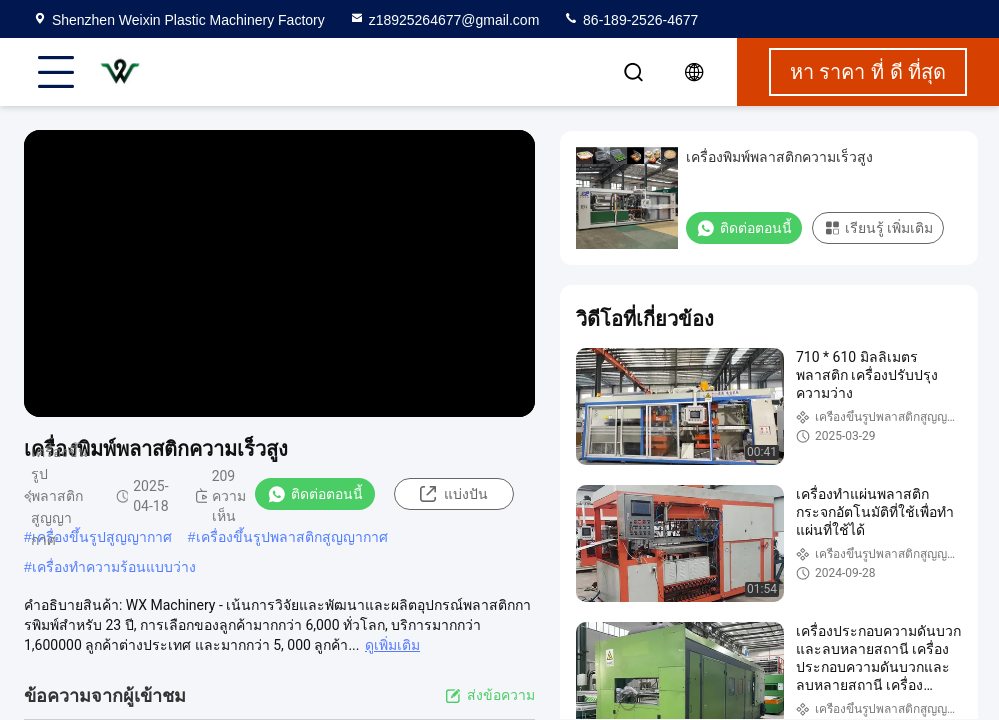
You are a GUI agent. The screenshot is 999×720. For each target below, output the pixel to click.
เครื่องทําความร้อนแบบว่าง (114, 567)
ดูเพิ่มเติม (392, 645)
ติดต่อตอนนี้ (315, 494)
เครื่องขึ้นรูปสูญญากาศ (102, 537)
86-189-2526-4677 (630, 20)
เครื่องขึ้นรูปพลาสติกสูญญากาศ (292, 537)
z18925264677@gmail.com (444, 20)
